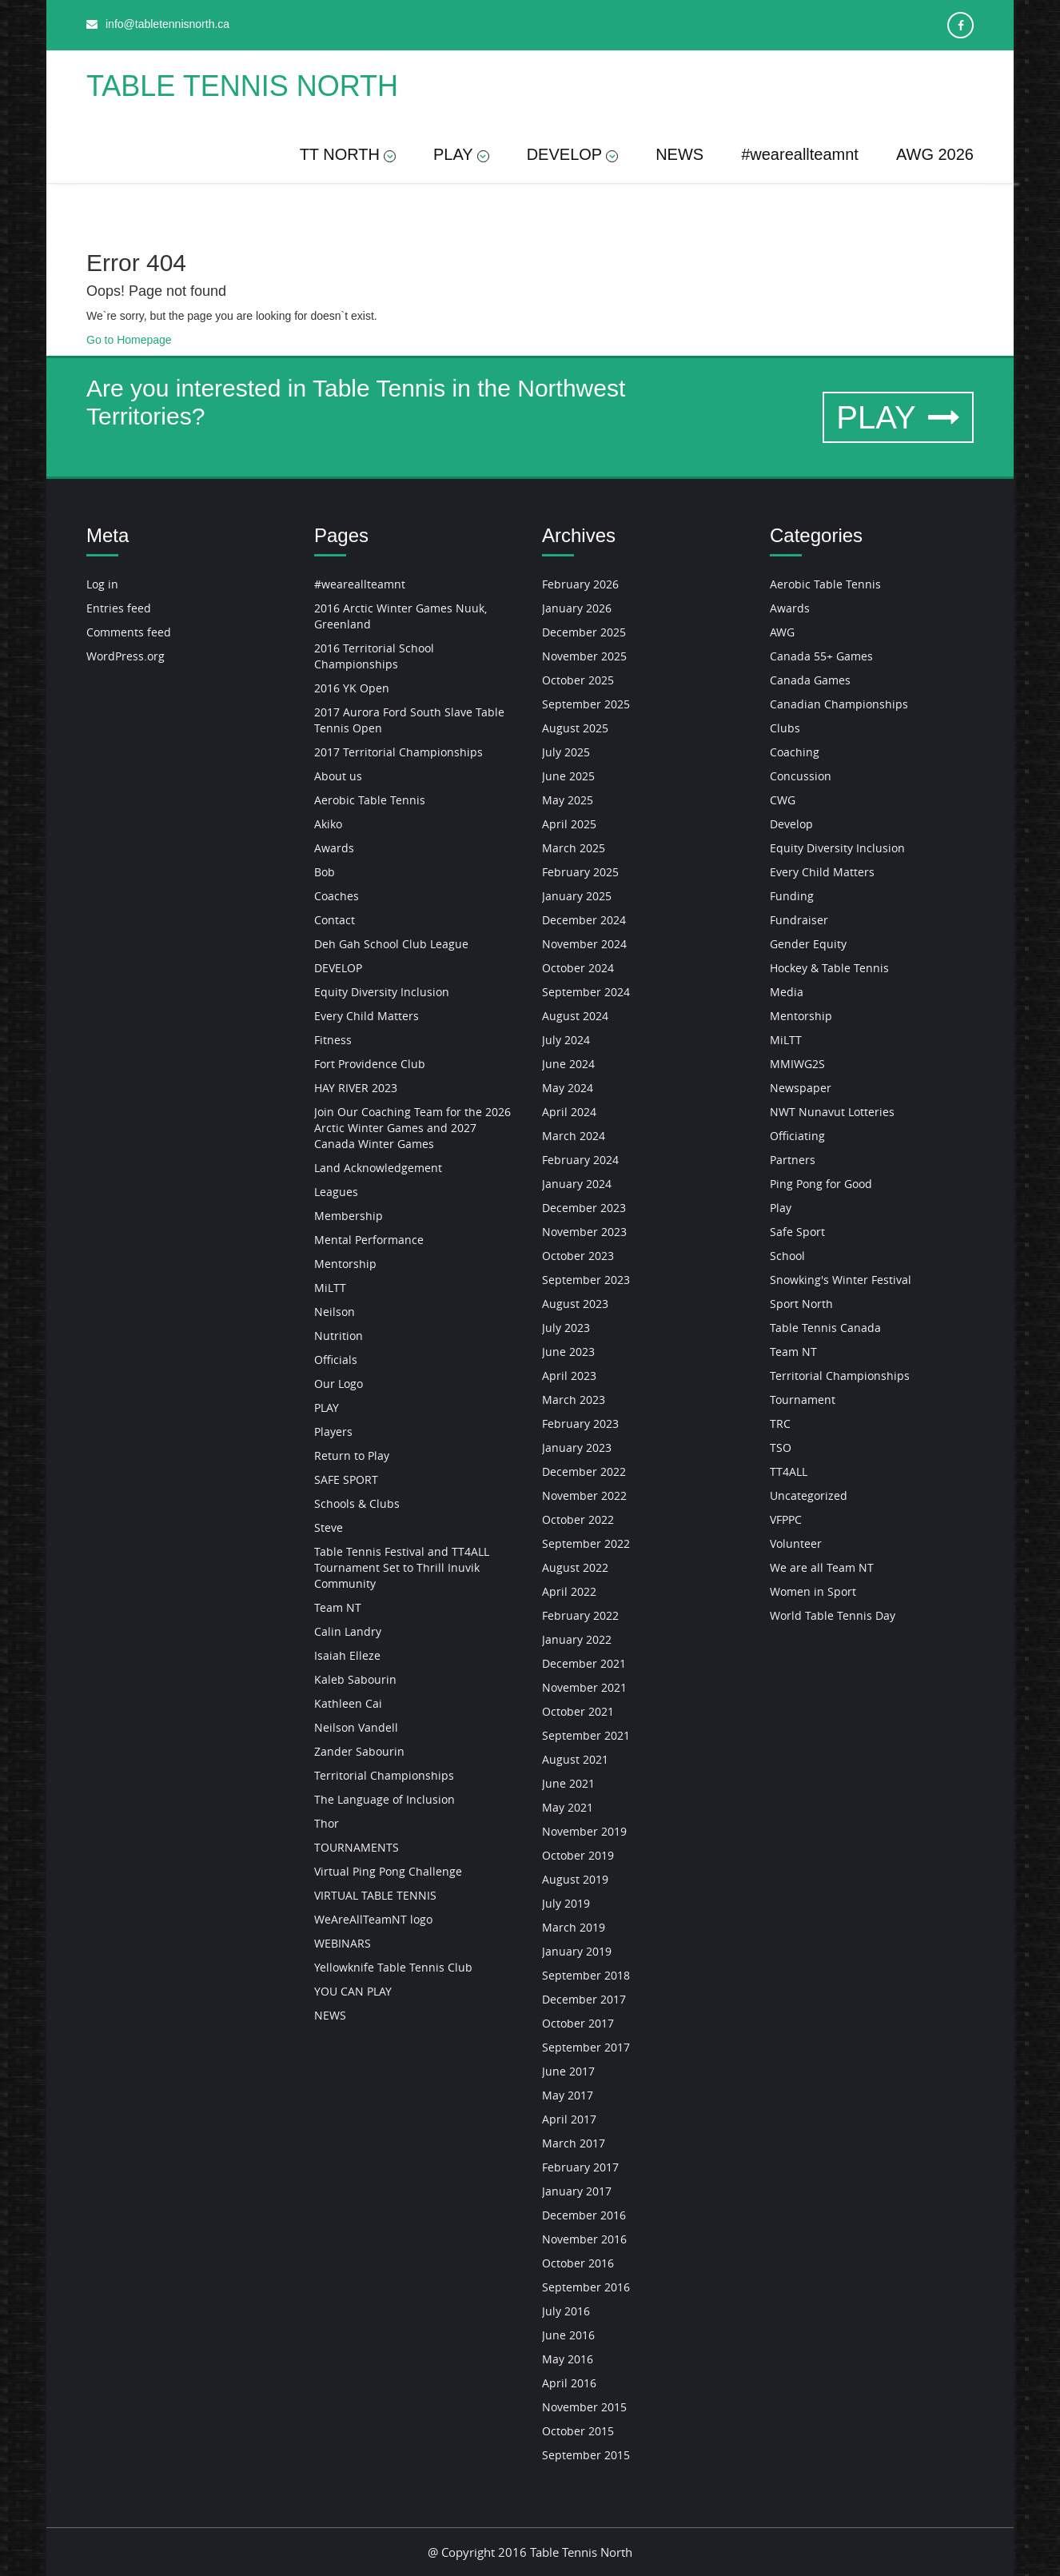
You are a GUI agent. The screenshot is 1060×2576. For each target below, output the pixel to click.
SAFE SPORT (346, 1479)
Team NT (337, 1607)
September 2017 (586, 2047)
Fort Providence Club (369, 1063)
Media (786, 991)
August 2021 (575, 1759)
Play (780, 1207)
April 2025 (569, 823)
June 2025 (568, 776)
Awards (334, 847)
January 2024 (577, 1183)
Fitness (333, 1039)
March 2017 (573, 2143)
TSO (780, 1447)
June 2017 (568, 2071)
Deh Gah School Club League (391, 943)
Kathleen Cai (348, 1703)
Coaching (794, 752)
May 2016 (567, 2359)
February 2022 (580, 1615)
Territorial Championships (384, 1775)
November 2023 (584, 1231)
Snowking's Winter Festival (840, 1279)
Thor (326, 1823)
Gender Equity (808, 943)
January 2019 (577, 1951)
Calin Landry (347, 1631)
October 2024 (578, 967)
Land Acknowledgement (378, 1167)
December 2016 (584, 2215)
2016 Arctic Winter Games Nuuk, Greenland (400, 616)
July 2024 (566, 1039)
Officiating (797, 1135)
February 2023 (580, 1423)
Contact (334, 919)
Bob (324, 871)
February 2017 (580, 2167)
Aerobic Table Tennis (369, 799)
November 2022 (584, 1495)
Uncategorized (808, 1495)
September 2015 (586, 2454)
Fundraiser (799, 919)
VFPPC (786, 1519)
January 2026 (577, 608)
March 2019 (573, 1927)
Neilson (334, 1311)
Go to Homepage (129, 339)
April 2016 (569, 2383)
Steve (328, 1527)
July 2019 (566, 1903)
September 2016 (586, 2287)
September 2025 (586, 704)
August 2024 (575, 1015)
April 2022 (569, 1591)
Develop (791, 823)
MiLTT (330, 1287)
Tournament (802, 1399)
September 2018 (586, 1975)
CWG (782, 799)
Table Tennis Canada (825, 1327)
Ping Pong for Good (821, 1183)
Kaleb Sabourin (355, 1679)
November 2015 (584, 2407)
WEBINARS (342, 1943)
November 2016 (584, 2239)
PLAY (461, 154)
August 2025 (575, 728)
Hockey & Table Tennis (829, 967)
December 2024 (584, 919)
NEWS (679, 154)
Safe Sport (797, 1231)
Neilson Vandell (356, 1727)
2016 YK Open (351, 688)
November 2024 (584, 943)
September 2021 (586, 1735)
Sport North (801, 1303)
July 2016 (566, 2311)
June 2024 (568, 1063)
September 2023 (586, 1279)
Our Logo (338, 1383)
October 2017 (578, 2023)
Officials (335, 1359)
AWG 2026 (935, 154)
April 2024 (569, 1111)
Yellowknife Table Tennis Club (393, 1967)
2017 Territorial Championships (398, 752)
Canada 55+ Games (821, 656)
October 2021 (578, 1711)
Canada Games (810, 680)
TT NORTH (348, 154)
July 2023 (566, 1327)
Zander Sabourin (359, 1751)
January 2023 (577, 1447)
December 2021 (584, 1663)
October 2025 (578, 680)
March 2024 (573, 1135)
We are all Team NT (822, 1567)
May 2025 (567, 799)
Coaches (336, 895)
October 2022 (578, 1519)
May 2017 (567, 2095)
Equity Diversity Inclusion (381, 991)
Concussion (800, 776)
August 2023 (575, 1303)
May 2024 (567, 1087)
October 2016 (578, 2263)
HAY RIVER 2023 (355, 1087)
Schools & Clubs (357, 1503)
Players (333, 1431)
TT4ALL (788, 1471)
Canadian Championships (839, 704)
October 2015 (578, 2430)
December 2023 (584, 1207)
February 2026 (580, 584)
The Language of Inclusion (384, 1799)
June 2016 (568, 2335)
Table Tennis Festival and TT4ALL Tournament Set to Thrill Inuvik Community (401, 1567)
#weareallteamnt (800, 154)
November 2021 (584, 1687)
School (787, 1255)
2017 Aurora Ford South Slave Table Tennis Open (409, 720)
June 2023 (568, 1351)
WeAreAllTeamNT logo (373, 1919)
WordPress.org (125, 656)
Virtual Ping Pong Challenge (388, 1871)
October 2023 (578, 1255)
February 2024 (580, 1159)
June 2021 (568, 1783)
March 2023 (573, 1399)
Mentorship (345, 1263)
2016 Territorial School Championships (374, 656)
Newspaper (800, 1087)
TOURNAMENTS (356, 1847)
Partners (792, 1159)
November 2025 (584, 656)
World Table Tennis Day (832, 1615)
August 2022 (575, 1567)
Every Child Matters (366, 1015)
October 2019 (578, 1855)
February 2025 (580, 871)
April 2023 (569, 1375)
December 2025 (584, 632)
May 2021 (567, 1807)
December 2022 (584, 1471)
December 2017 (584, 1999)
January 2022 (577, 1639)
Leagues (336, 1191)
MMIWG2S (797, 1063)
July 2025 (566, 752)
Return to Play (351, 1455)
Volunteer (796, 1543)
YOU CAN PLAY (353, 1991)
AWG (782, 632)
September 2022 (586, 1543)
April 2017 (569, 2119)
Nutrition (338, 1335)
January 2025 (577, 895)
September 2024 (586, 991)
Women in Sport (813, 1591)
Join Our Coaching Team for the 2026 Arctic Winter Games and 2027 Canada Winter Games (412, 1127)
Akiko (328, 823)
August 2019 (575, 1879)
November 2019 (584, 1831)
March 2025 (573, 847)
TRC (780, 1423)
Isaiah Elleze (347, 1655)
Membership (348, 1215)
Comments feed (128, 632)
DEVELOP (572, 154)
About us (338, 776)
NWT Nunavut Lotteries (832, 1111)
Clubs (785, 728)
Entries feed (118, 608)
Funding (792, 895)
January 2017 (577, 2191)
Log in (102, 584)
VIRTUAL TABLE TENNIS (375, 1895)
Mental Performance (369, 1239)
